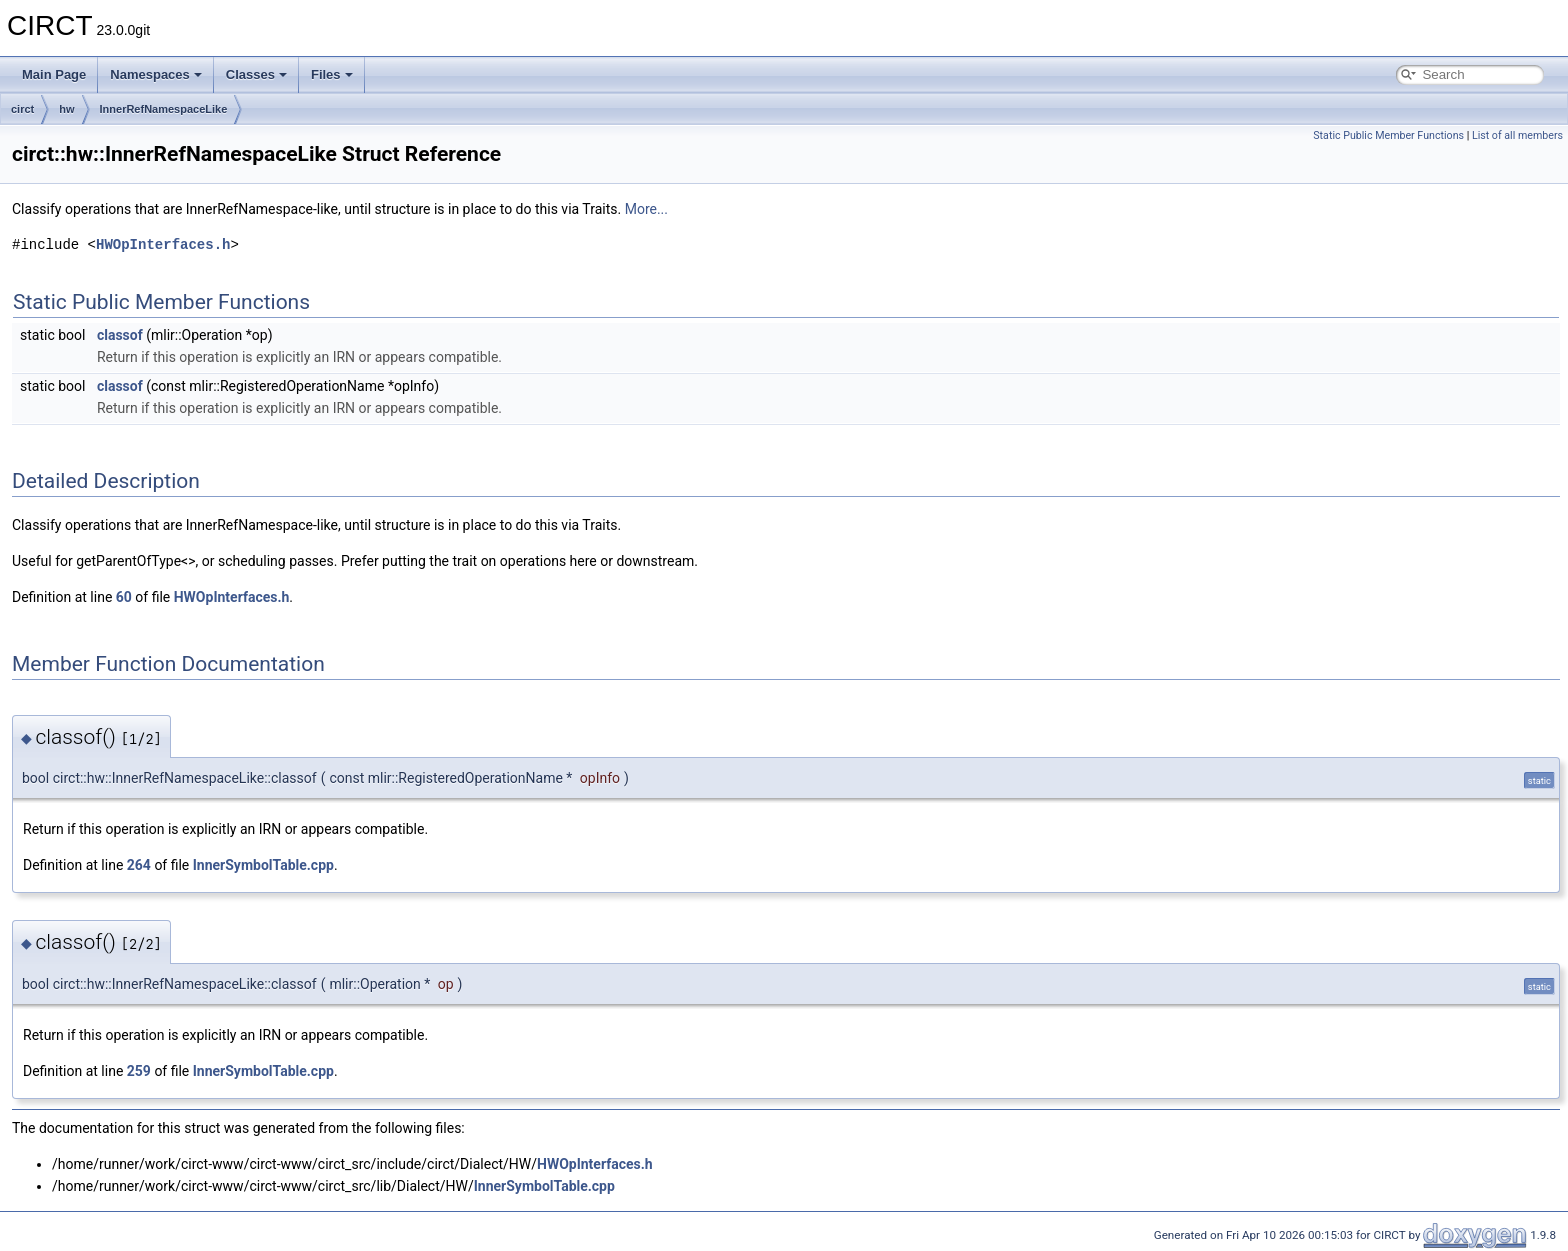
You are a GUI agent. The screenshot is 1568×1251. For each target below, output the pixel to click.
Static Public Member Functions (1388, 135)
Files (332, 74)
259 (139, 1071)
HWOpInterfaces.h (163, 244)
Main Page (54, 74)
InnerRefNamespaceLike (164, 109)
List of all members (1517, 135)
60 (124, 597)
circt (22, 109)
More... (646, 209)
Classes (256, 74)
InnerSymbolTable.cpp (263, 865)
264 (139, 865)
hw (66, 109)
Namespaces (156, 74)
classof (120, 335)
